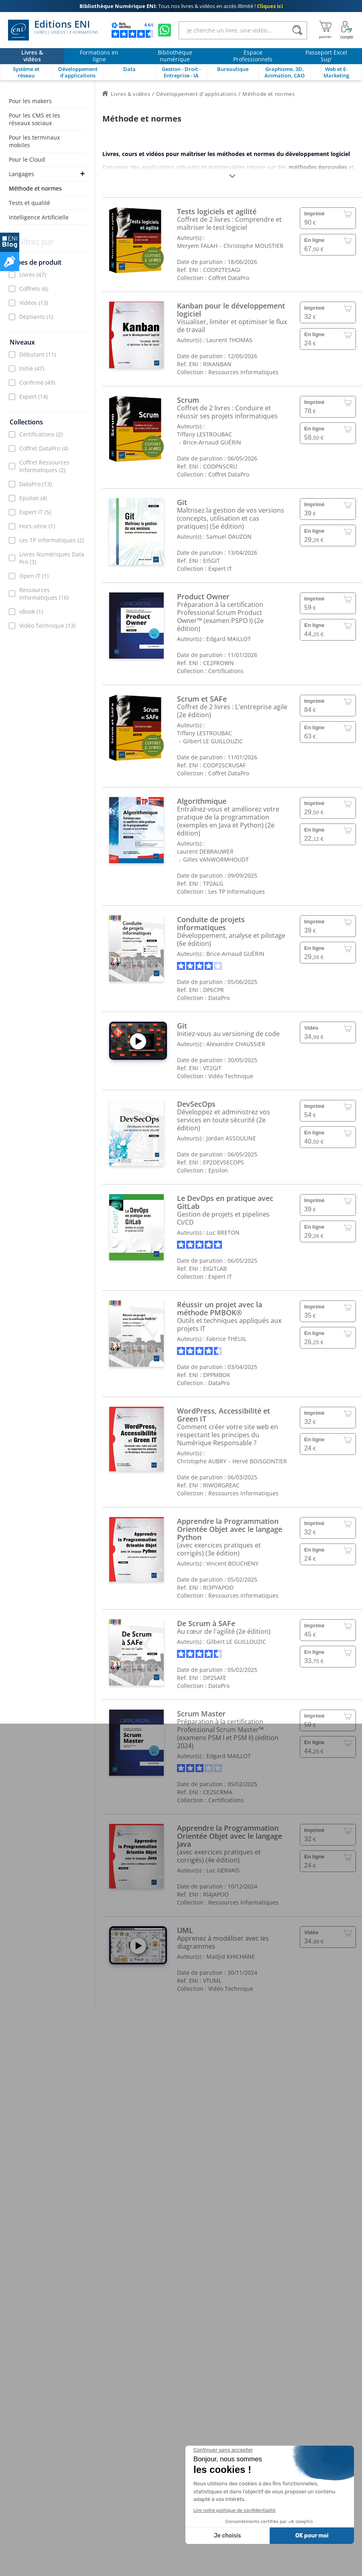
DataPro (35, 484)
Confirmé (37, 382)
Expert (33, 396)
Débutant (37, 354)
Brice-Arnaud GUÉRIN (212, 442)
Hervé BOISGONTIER (259, 1461)
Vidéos (33, 302)
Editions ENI (53, 30)
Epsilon (33, 498)
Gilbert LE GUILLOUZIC (213, 741)
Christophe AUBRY (201, 1461)
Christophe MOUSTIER (253, 245)
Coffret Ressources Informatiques (44, 466)
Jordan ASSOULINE (231, 1138)
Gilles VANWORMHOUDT (216, 859)
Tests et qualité (29, 203)
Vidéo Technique (47, 625)
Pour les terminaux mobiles (34, 141)
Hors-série (37, 526)
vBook (31, 611)
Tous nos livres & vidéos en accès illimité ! (181, 6)
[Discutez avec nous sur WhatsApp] (164, 30)
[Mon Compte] (347, 30)
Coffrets (33, 288)
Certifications (41, 434)
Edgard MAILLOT (228, 639)
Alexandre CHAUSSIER (235, 1044)
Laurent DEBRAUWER (205, 851)
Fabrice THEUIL (226, 1339)
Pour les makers (30, 101)
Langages (21, 174)
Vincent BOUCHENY (232, 1563)
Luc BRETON (223, 1232)
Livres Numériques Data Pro (51, 558)
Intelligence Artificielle (39, 217)
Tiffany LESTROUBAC (204, 434)
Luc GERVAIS (223, 1870)
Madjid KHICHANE (230, 1956)
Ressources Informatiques (44, 593)
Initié (31, 368)
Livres (32, 274)
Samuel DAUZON (229, 536)
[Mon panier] (325, 30)
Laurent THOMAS (229, 340)
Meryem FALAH (197, 245)
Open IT (34, 576)
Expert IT (35, 512)
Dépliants (36, 316)
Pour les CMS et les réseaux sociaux (34, 119)
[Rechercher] (297, 30)
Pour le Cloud (27, 159)
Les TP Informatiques (51, 540)
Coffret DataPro (43, 448)
